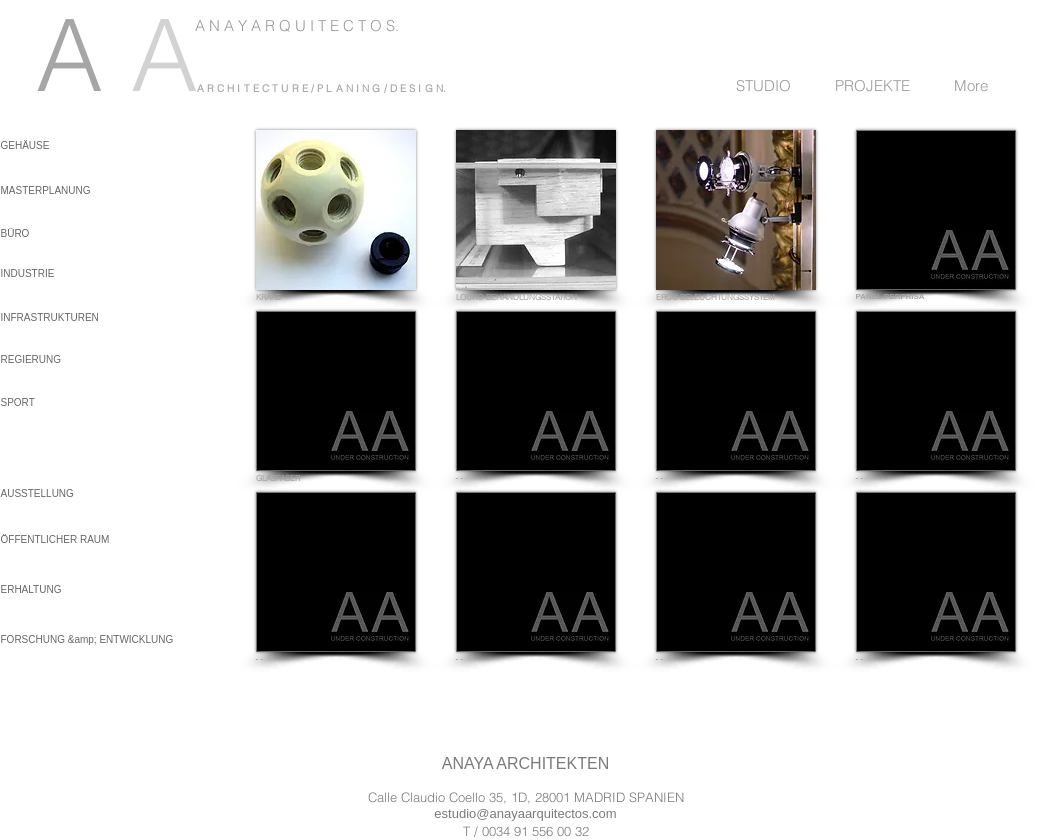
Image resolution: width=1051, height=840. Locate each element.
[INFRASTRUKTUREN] (54, 317)
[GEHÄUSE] (36, 145)
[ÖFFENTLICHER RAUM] (55, 539)
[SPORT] (54, 402)
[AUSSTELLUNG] (54, 493)
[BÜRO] (49, 233)
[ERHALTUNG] (54, 589)
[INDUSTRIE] (49, 273)
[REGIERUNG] (54, 359)
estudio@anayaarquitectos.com (525, 813)
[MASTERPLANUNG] (49, 190)
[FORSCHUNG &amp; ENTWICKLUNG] (87, 639)
